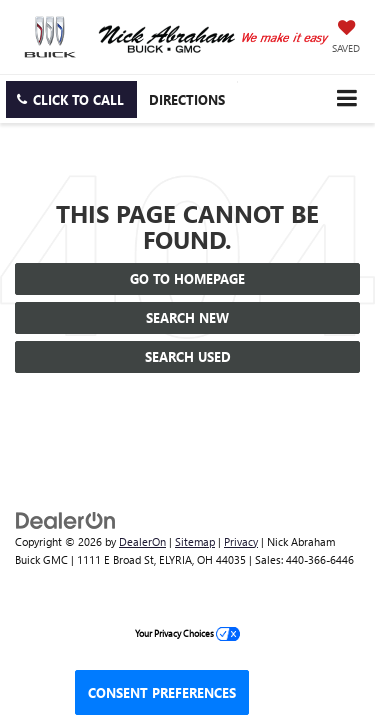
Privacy (241, 541)
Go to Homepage (187, 278)
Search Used (188, 356)
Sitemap (195, 541)
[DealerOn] (66, 518)
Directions (187, 99)
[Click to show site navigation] (346, 98)
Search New (187, 317)
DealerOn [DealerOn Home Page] (142, 541)
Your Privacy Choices (187, 633)
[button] (71, 99)
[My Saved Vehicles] (346, 38)
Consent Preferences (162, 692)
